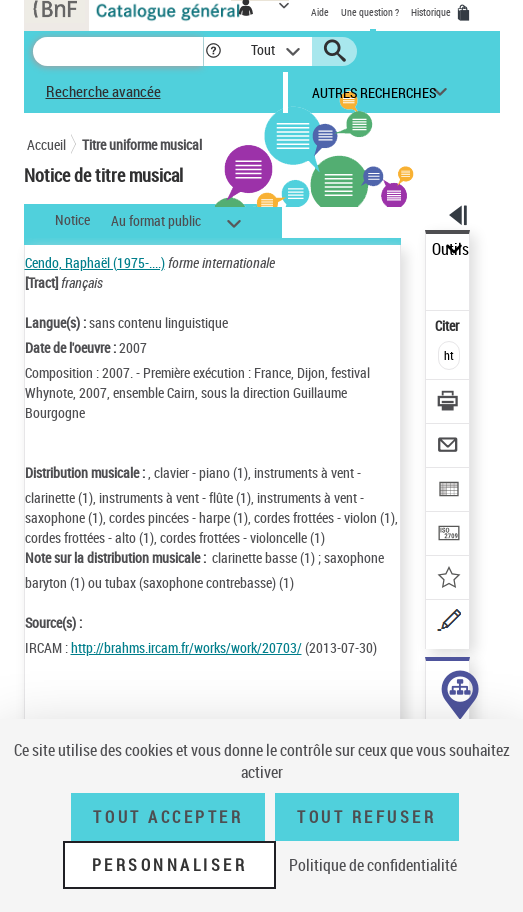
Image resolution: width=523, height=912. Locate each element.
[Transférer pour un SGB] (448, 535)
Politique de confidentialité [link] (373, 865)
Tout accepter (168, 817)
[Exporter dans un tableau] (448, 491)
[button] (213, 51)
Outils (450, 249)
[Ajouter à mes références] (448, 579)
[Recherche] (118, 51)
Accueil (46, 144)
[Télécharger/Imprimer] (448, 403)
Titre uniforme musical (142, 144)
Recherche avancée (103, 91)
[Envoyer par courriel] (448, 447)
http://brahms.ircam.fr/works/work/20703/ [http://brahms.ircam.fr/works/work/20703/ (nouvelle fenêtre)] (186, 647)
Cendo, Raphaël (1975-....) (95, 262)
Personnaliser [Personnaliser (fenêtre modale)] (170, 865)
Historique (432, 12)
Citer (448, 325)
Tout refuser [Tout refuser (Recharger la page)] (366, 817)
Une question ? (370, 12)
